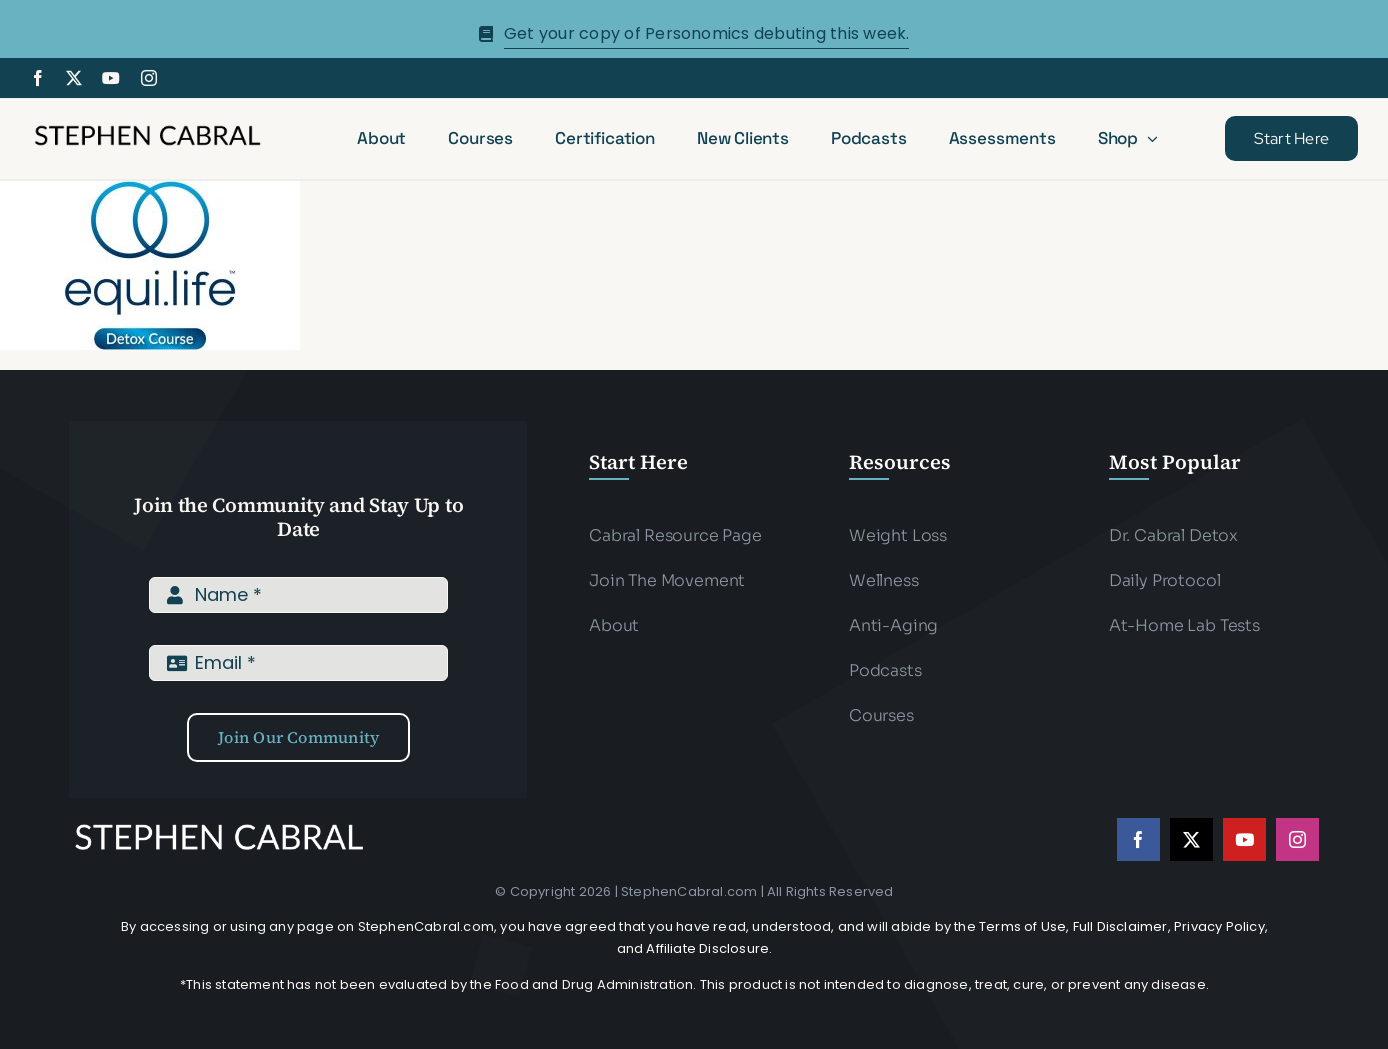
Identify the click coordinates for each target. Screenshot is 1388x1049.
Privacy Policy (1219, 926)
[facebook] (38, 78)
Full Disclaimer (1120, 926)
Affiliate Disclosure (707, 948)
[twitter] (74, 78)
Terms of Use (1022, 926)
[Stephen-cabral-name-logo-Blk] (147, 128)
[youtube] (111, 78)
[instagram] (149, 78)
